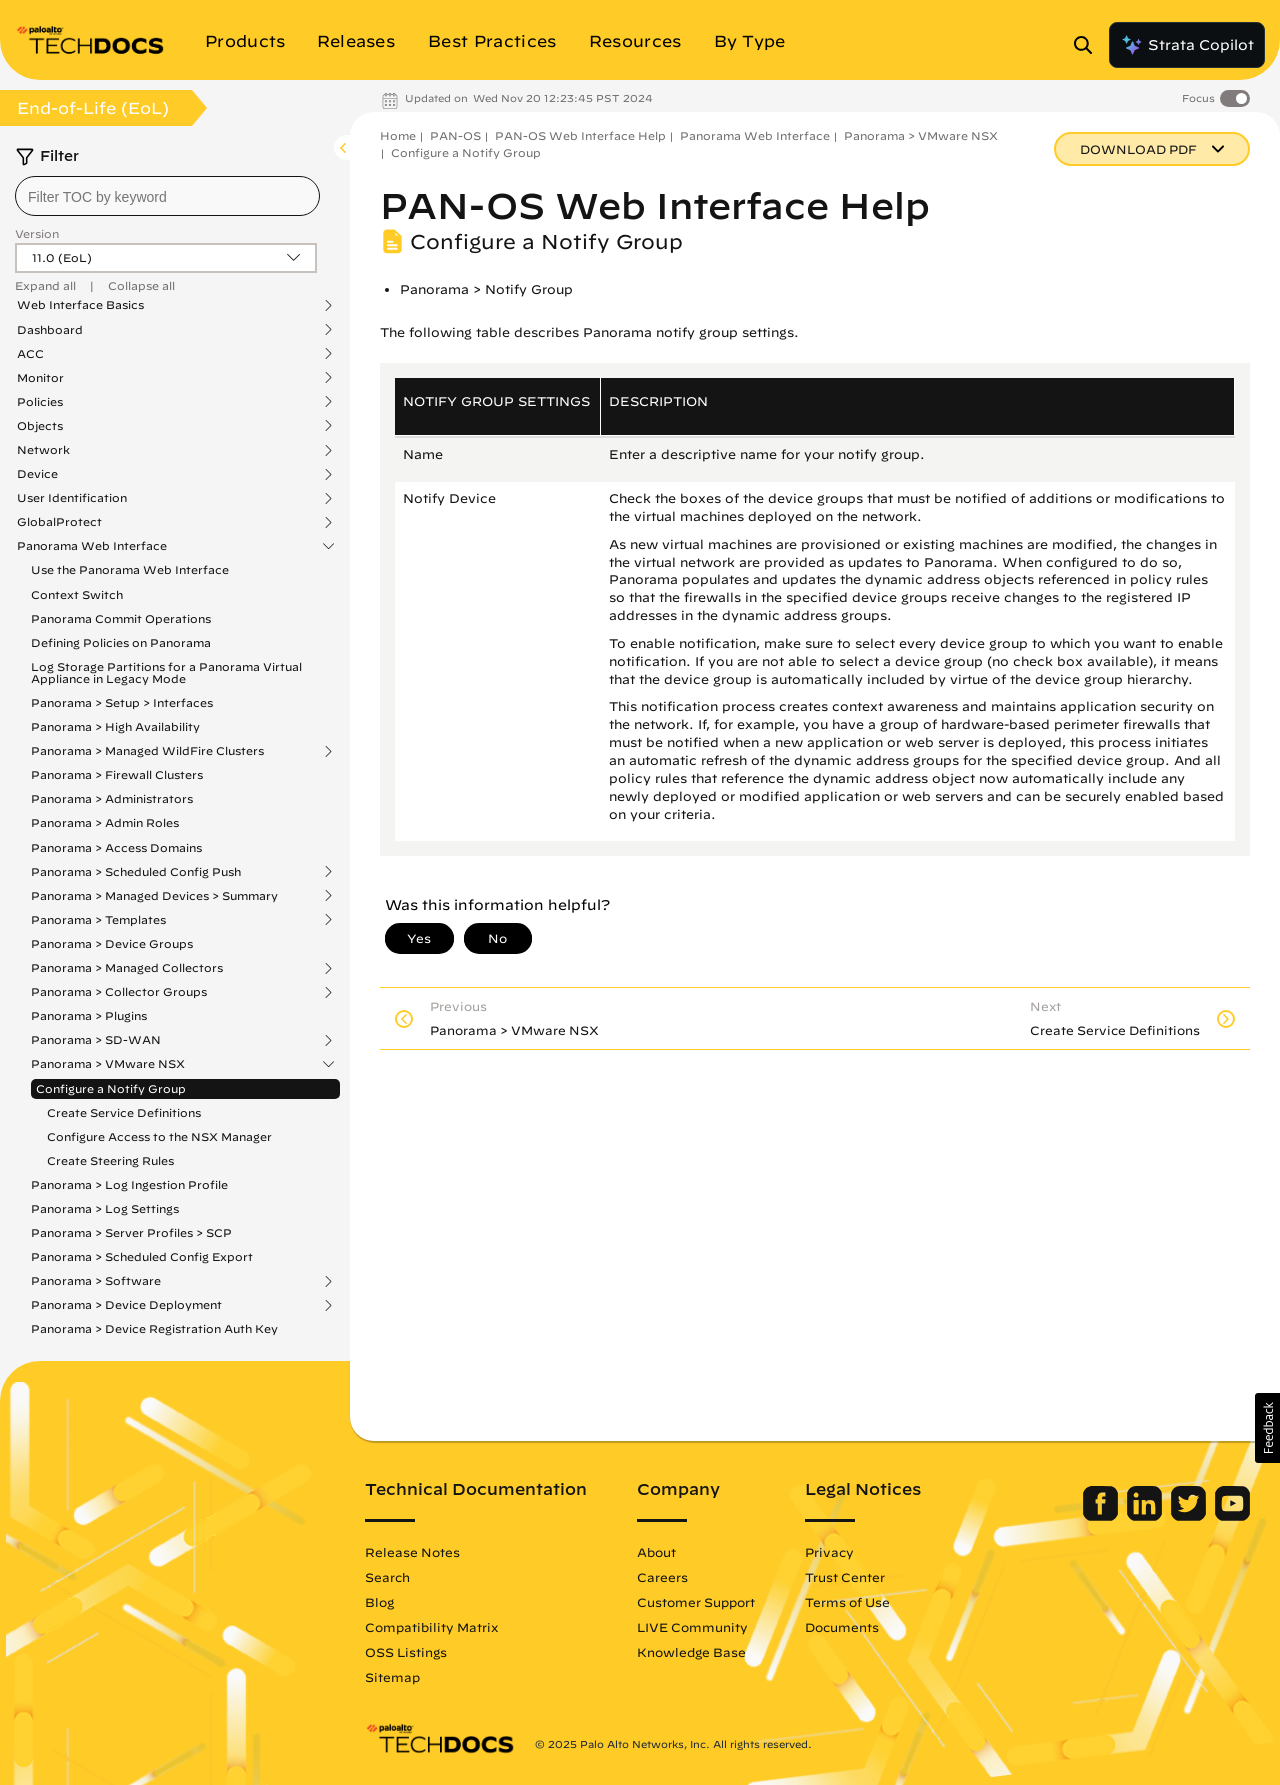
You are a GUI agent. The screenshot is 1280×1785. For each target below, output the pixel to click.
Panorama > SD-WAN (96, 1040)
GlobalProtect (59, 522)
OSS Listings (406, 1652)
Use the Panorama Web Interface (130, 569)
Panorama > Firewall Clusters (117, 774)
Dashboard (50, 330)
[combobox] (167, 196)
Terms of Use (847, 1602)
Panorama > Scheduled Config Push (136, 872)
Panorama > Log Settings (105, 1208)
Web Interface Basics (80, 305)
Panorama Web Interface (92, 546)
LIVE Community (692, 1627)
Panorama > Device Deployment (126, 1305)
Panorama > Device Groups (112, 943)
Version (37, 233)
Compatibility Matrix (431, 1627)
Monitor (40, 378)
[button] (1267, 1428)
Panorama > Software (96, 1281)
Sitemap (392, 1677)
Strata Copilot (1187, 45)
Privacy (829, 1552)
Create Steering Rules (110, 1160)
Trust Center (845, 1577)
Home (398, 135)
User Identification (72, 498)
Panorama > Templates (98, 920)
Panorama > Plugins (89, 1015)
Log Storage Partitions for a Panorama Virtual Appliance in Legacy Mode (166, 672)
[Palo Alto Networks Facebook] (1102, 1516)
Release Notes (412, 1552)
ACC (30, 354)
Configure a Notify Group (111, 1088)
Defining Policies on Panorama (121, 642)
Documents (842, 1627)
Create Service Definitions (124, 1112)
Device (37, 474)
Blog (379, 1602)
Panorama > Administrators (112, 798)
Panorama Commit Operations (121, 618)
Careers (662, 1577)
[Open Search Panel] (1089, 45)
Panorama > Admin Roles (105, 822)
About (656, 1552)
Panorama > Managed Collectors (127, 968)
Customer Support (696, 1602)
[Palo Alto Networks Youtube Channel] (1232, 1516)
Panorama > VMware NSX (108, 1064)
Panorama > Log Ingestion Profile (129, 1184)
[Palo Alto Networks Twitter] (1190, 1516)
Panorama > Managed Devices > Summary (154, 896)
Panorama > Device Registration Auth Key (154, 1328)
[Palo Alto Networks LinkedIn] (1146, 1516)
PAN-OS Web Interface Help (580, 135)
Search (387, 1577)
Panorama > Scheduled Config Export (142, 1256)
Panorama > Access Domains (116, 847)
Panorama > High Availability (115, 726)
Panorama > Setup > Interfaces (122, 702)
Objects (40, 426)
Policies (40, 402)
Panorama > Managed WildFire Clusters (147, 751)
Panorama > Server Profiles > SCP (131, 1232)
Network (43, 450)
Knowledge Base (691, 1652)
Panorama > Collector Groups (119, 992)
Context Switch (77, 594)
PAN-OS (455, 135)
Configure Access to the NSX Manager (159, 1136)
